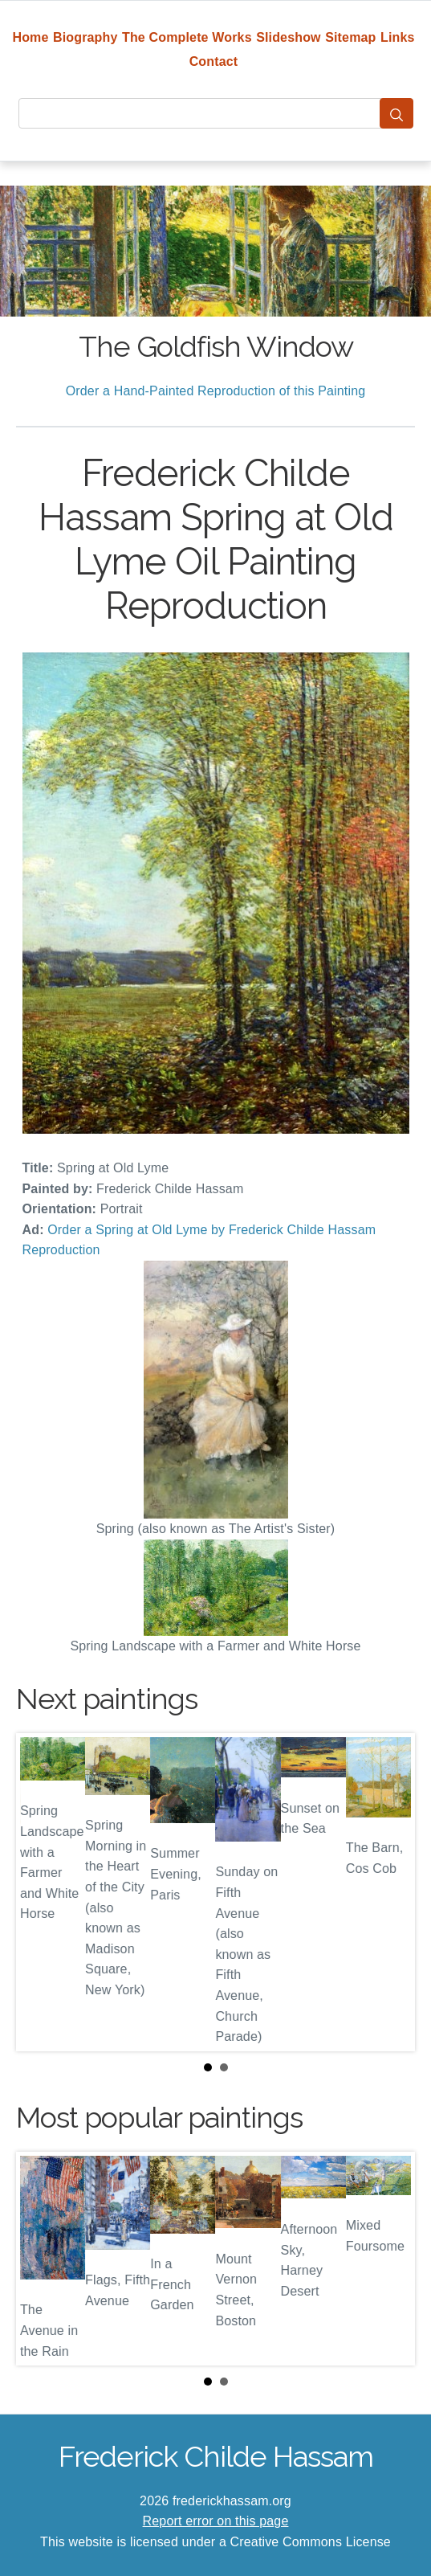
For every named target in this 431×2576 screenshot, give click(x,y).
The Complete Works (187, 37)
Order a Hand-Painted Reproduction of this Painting (216, 391)
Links (397, 37)
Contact (213, 61)
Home (30, 37)
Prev (41, 1892)
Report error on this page (216, 2521)
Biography (85, 37)
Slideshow (288, 37)
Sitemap (350, 37)
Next (390, 1892)
